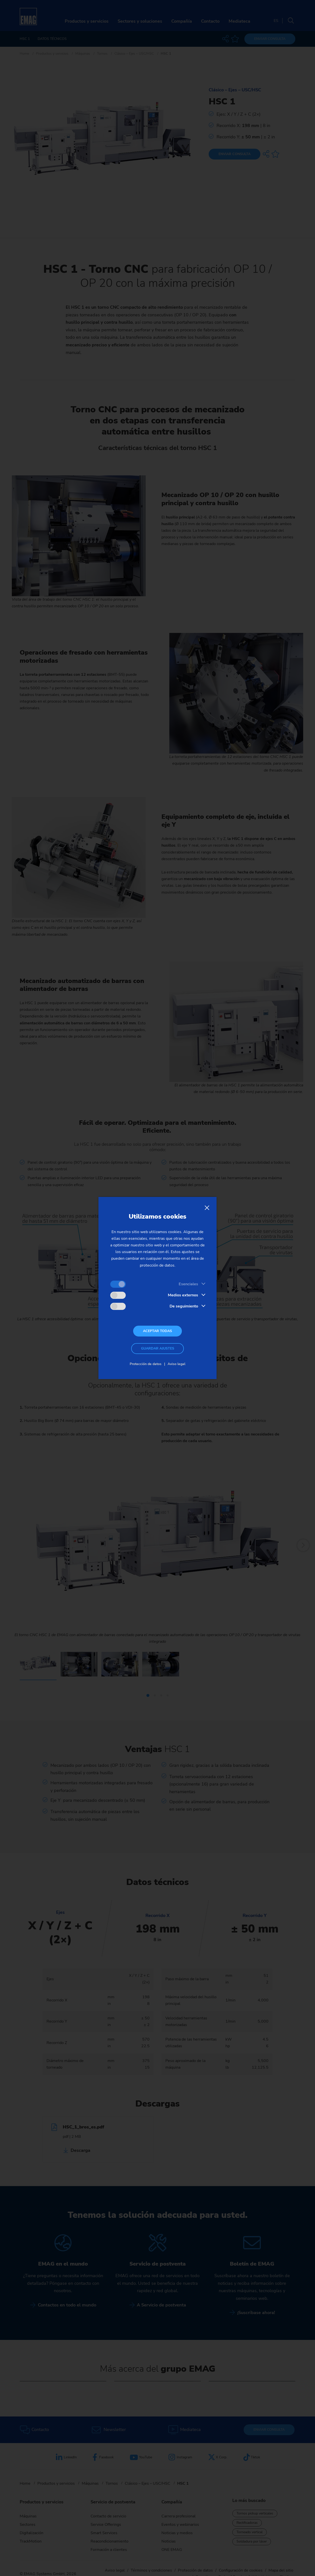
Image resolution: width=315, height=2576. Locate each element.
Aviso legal (176, 1364)
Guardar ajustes (157, 1348)
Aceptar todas (157, 1331)
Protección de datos (145, 1364)
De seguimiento (184, 1306)
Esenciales (188, 1284)
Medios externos (183, 1295)
